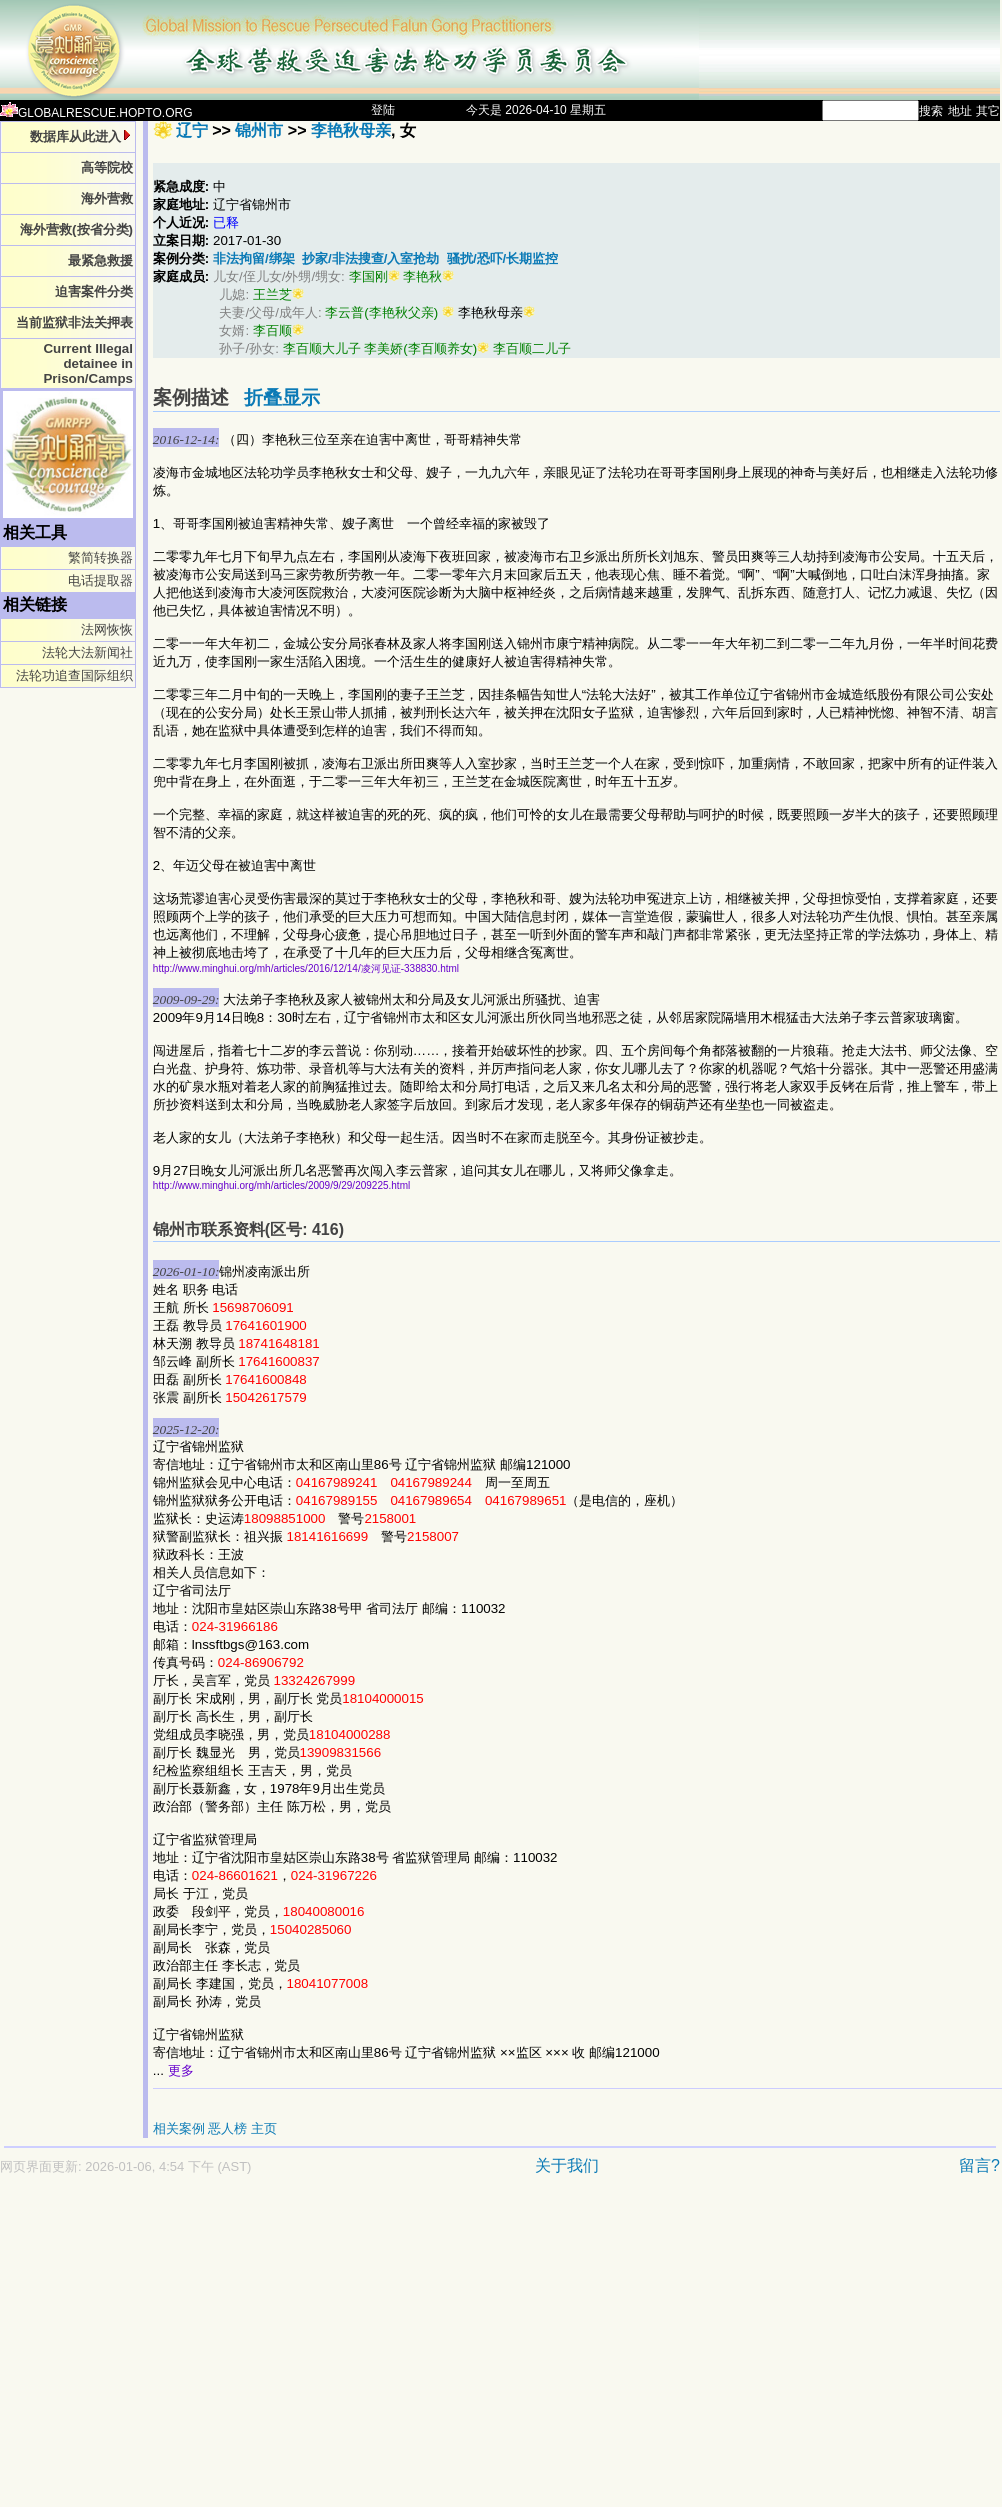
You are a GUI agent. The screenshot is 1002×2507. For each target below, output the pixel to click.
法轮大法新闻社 (87, 652)
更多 (181, 2070)
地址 (960, 111)
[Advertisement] (253, 2351)
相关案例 (179, 2128)
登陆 (383, 110)
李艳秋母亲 (351, 130)
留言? (979, 2165)
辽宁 (192, 130)
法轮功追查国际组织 (74, 675)
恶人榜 (227, 2128)
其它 (988, 111)
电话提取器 (100, 580)
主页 (264, 2128)
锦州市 (259, 130)
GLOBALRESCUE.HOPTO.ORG (96, 113)
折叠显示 (282, 397)
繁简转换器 (100, 557)
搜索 (931, 111)
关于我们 (567, 2165)
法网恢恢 (107, 629)
